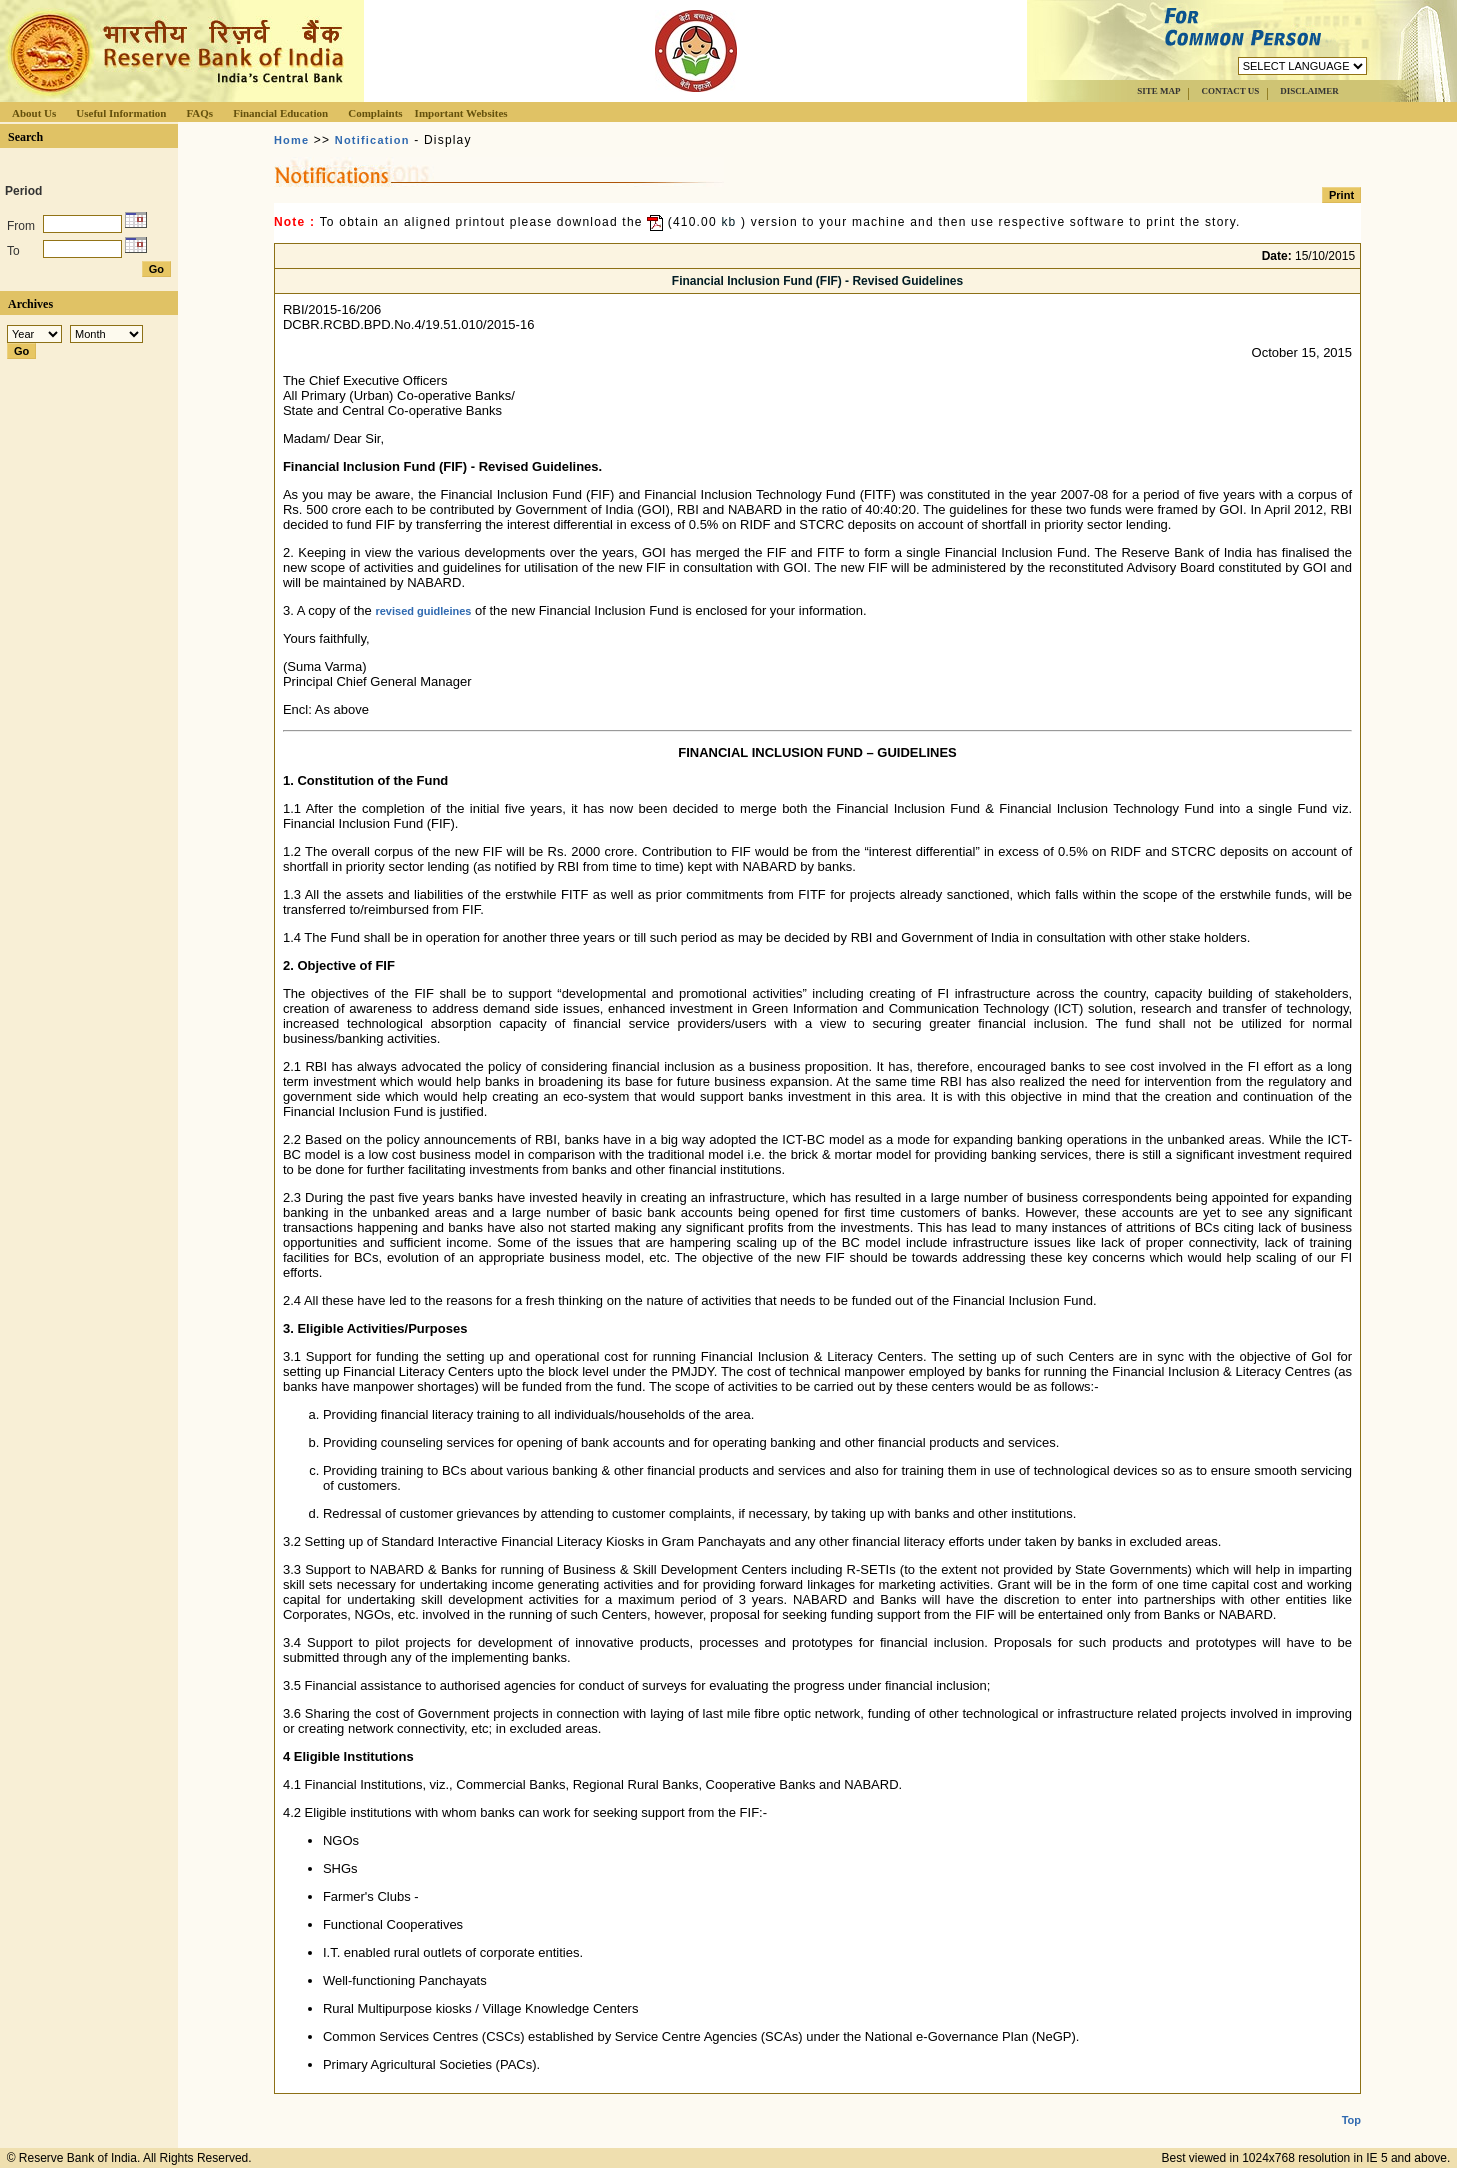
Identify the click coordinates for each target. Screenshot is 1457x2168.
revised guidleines (423, 611)
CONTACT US (1230, 91)
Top (1351, 2104)
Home (291, 140)
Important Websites (461, 113)
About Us (34, 113)
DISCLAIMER (1309, 91)
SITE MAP (1158, 91)
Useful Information (121, 113)
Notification (372, 140)
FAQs (199, 113)
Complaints (375, 113)
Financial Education (280, 113)
